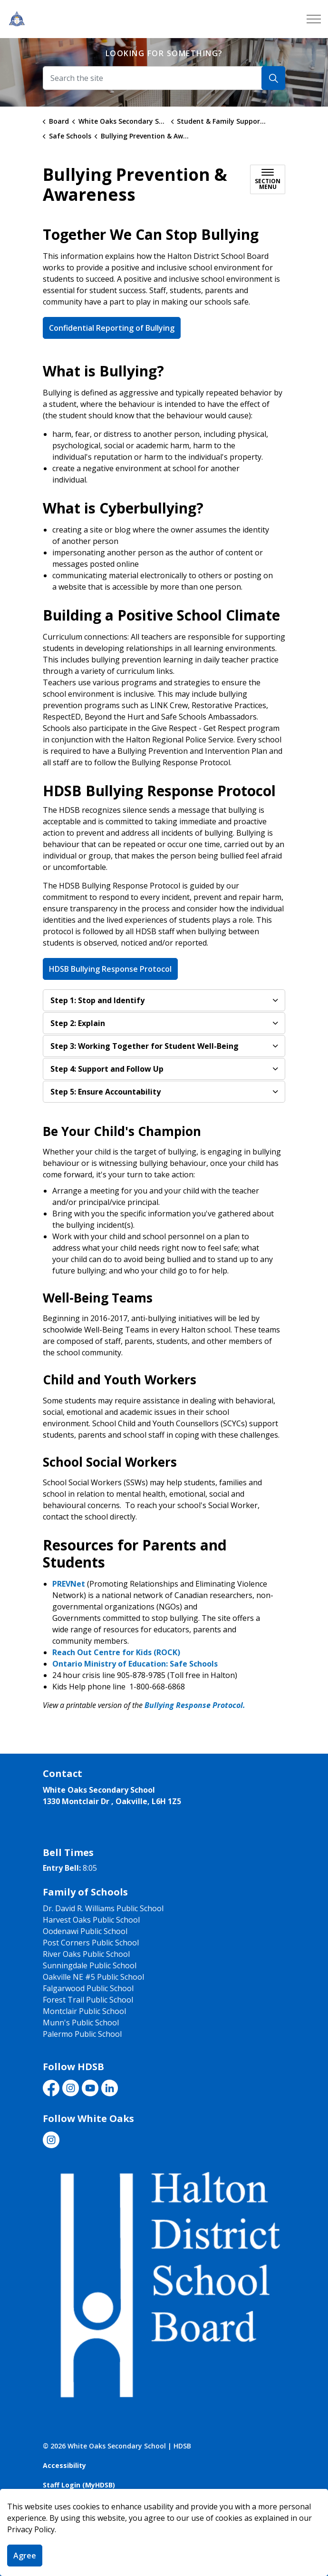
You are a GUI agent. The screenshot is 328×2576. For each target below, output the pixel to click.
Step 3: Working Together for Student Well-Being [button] (144, 1046)
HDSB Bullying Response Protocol (110, 968)
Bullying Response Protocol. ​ (197, 1705)
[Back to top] (164, 2548)
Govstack (96, 2504)
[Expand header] (313, 19)
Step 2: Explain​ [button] (77, 1023)
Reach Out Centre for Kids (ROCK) (116, 1652)
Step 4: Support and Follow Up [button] (107, 1069)
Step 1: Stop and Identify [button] (97, 1000)
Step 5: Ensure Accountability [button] (105, 1091)
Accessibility (64, 2465)
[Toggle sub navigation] (267, 179)
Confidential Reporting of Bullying (111, 327)
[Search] (273, 78)
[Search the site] (164, 78)
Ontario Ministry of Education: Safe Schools (135, 1663)
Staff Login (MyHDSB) (79, 2484)
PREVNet (68, 1584)
